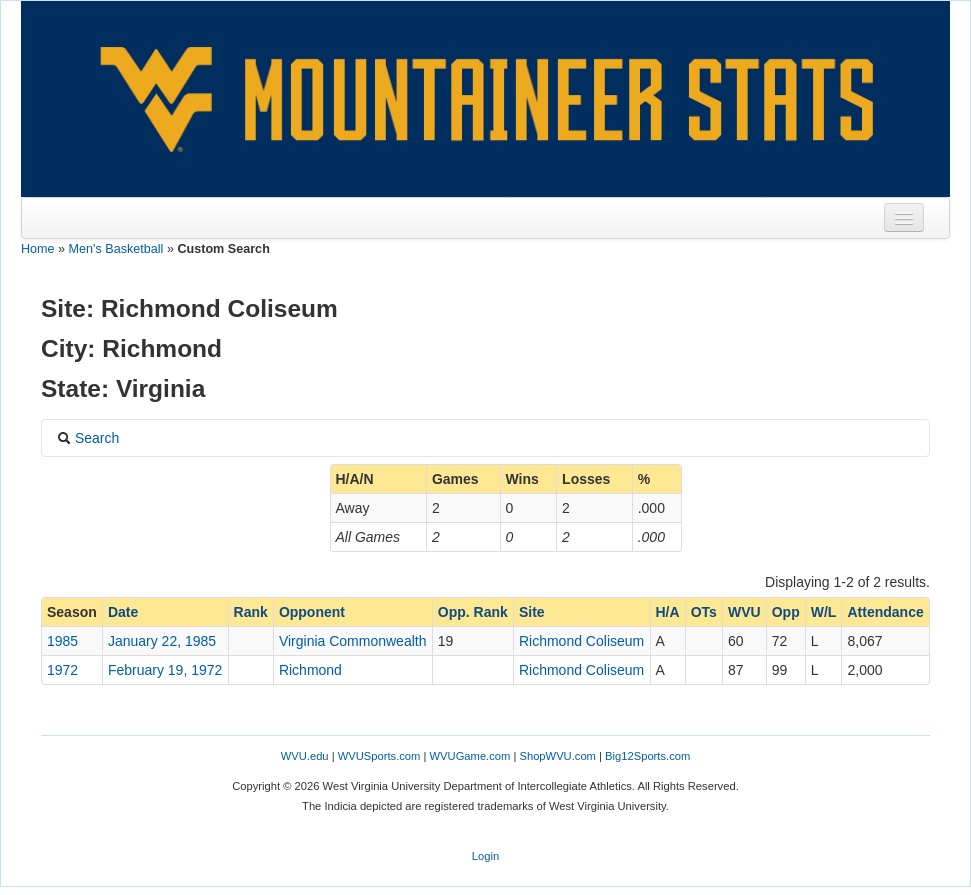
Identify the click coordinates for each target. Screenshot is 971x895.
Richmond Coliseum (581, 641)
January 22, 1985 (162, 641)
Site (532, 612)
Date (123, 612)
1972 (62, 670)
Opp (786, 612)
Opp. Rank (473, 612)
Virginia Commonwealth (353, 641)
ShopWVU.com (557, 756)
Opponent (312, 612)
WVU (744, 612)
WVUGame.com (470, 756)
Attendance (885, 612)
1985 (62, 641)
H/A (668, 612)
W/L (824, 612)
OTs (704, 612)
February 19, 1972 (165, 670)
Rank (251, 612)
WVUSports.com (379, 756)
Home (38, 249)
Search (88, 438)
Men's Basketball (116, 249)
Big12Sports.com (647, 756)
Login (485, 856)
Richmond (310, 670)
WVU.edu (305, 756)
